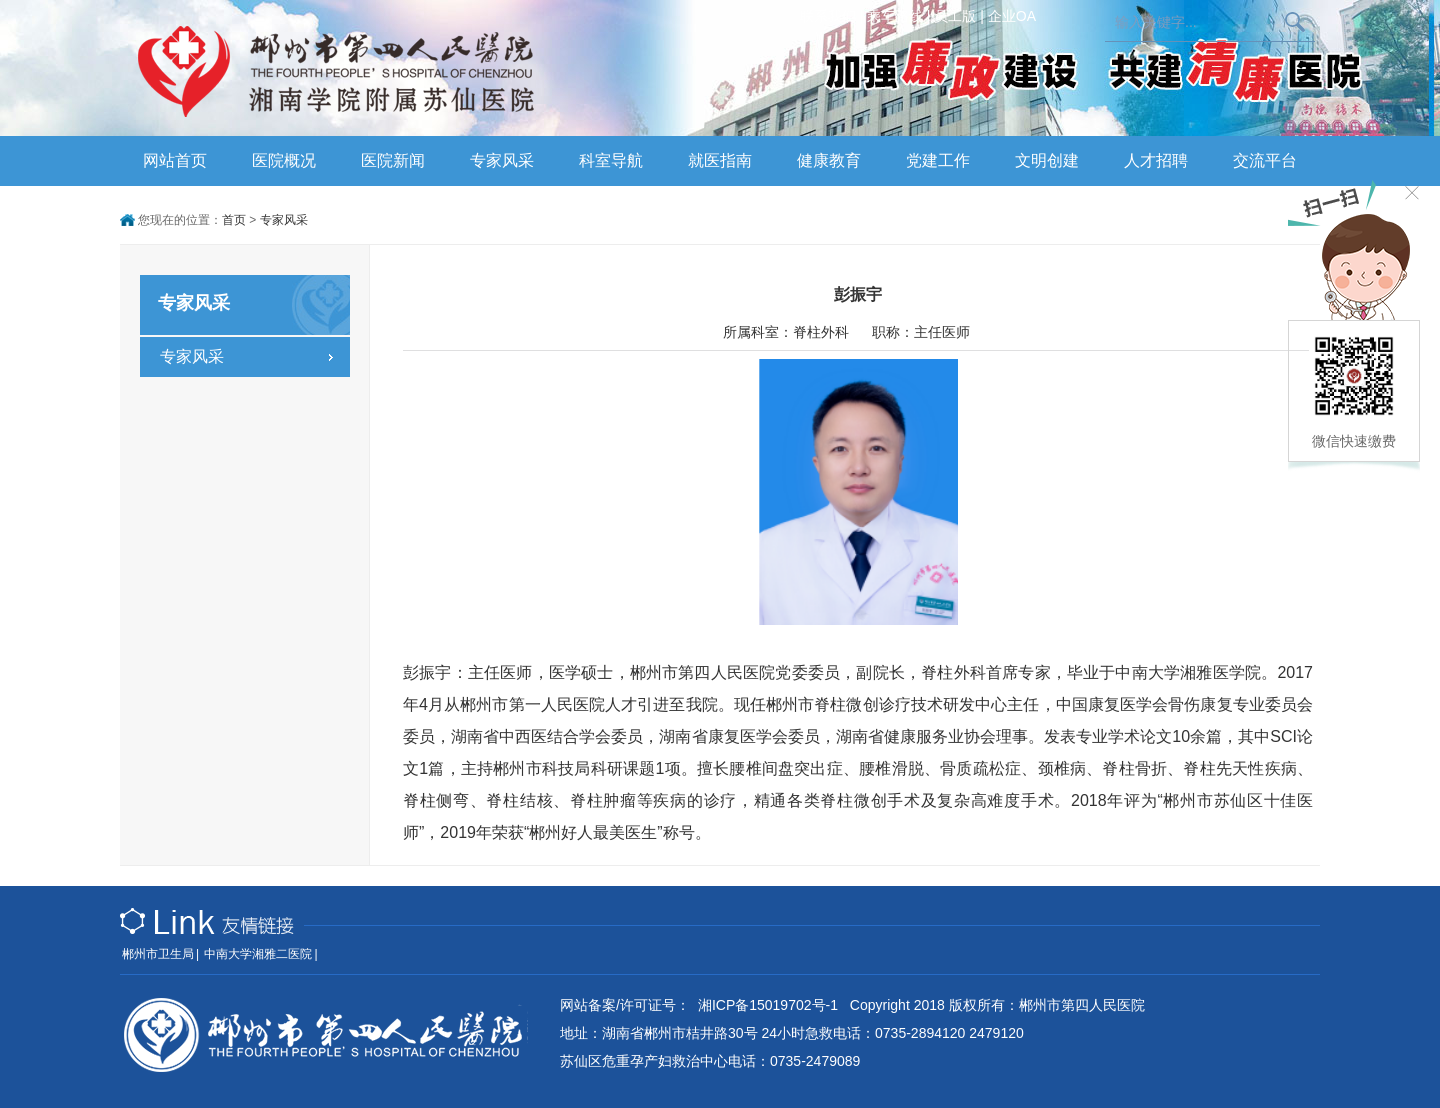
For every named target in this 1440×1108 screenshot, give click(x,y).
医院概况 (284, 160)
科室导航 (611, 160)
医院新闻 (393, 160)
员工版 (955, 16)
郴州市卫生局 (158, 954)
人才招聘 (1156, 160)
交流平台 (1265, 160)
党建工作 (938, 160)
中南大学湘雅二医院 (258, 954)
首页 (234, 220)
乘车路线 (895, 16)
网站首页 (175, 160)
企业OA (1012, 16)
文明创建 (1047, 160)
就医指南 (720, 160)
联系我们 (828, 16)
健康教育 (829, 160)
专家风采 (502, 160)
